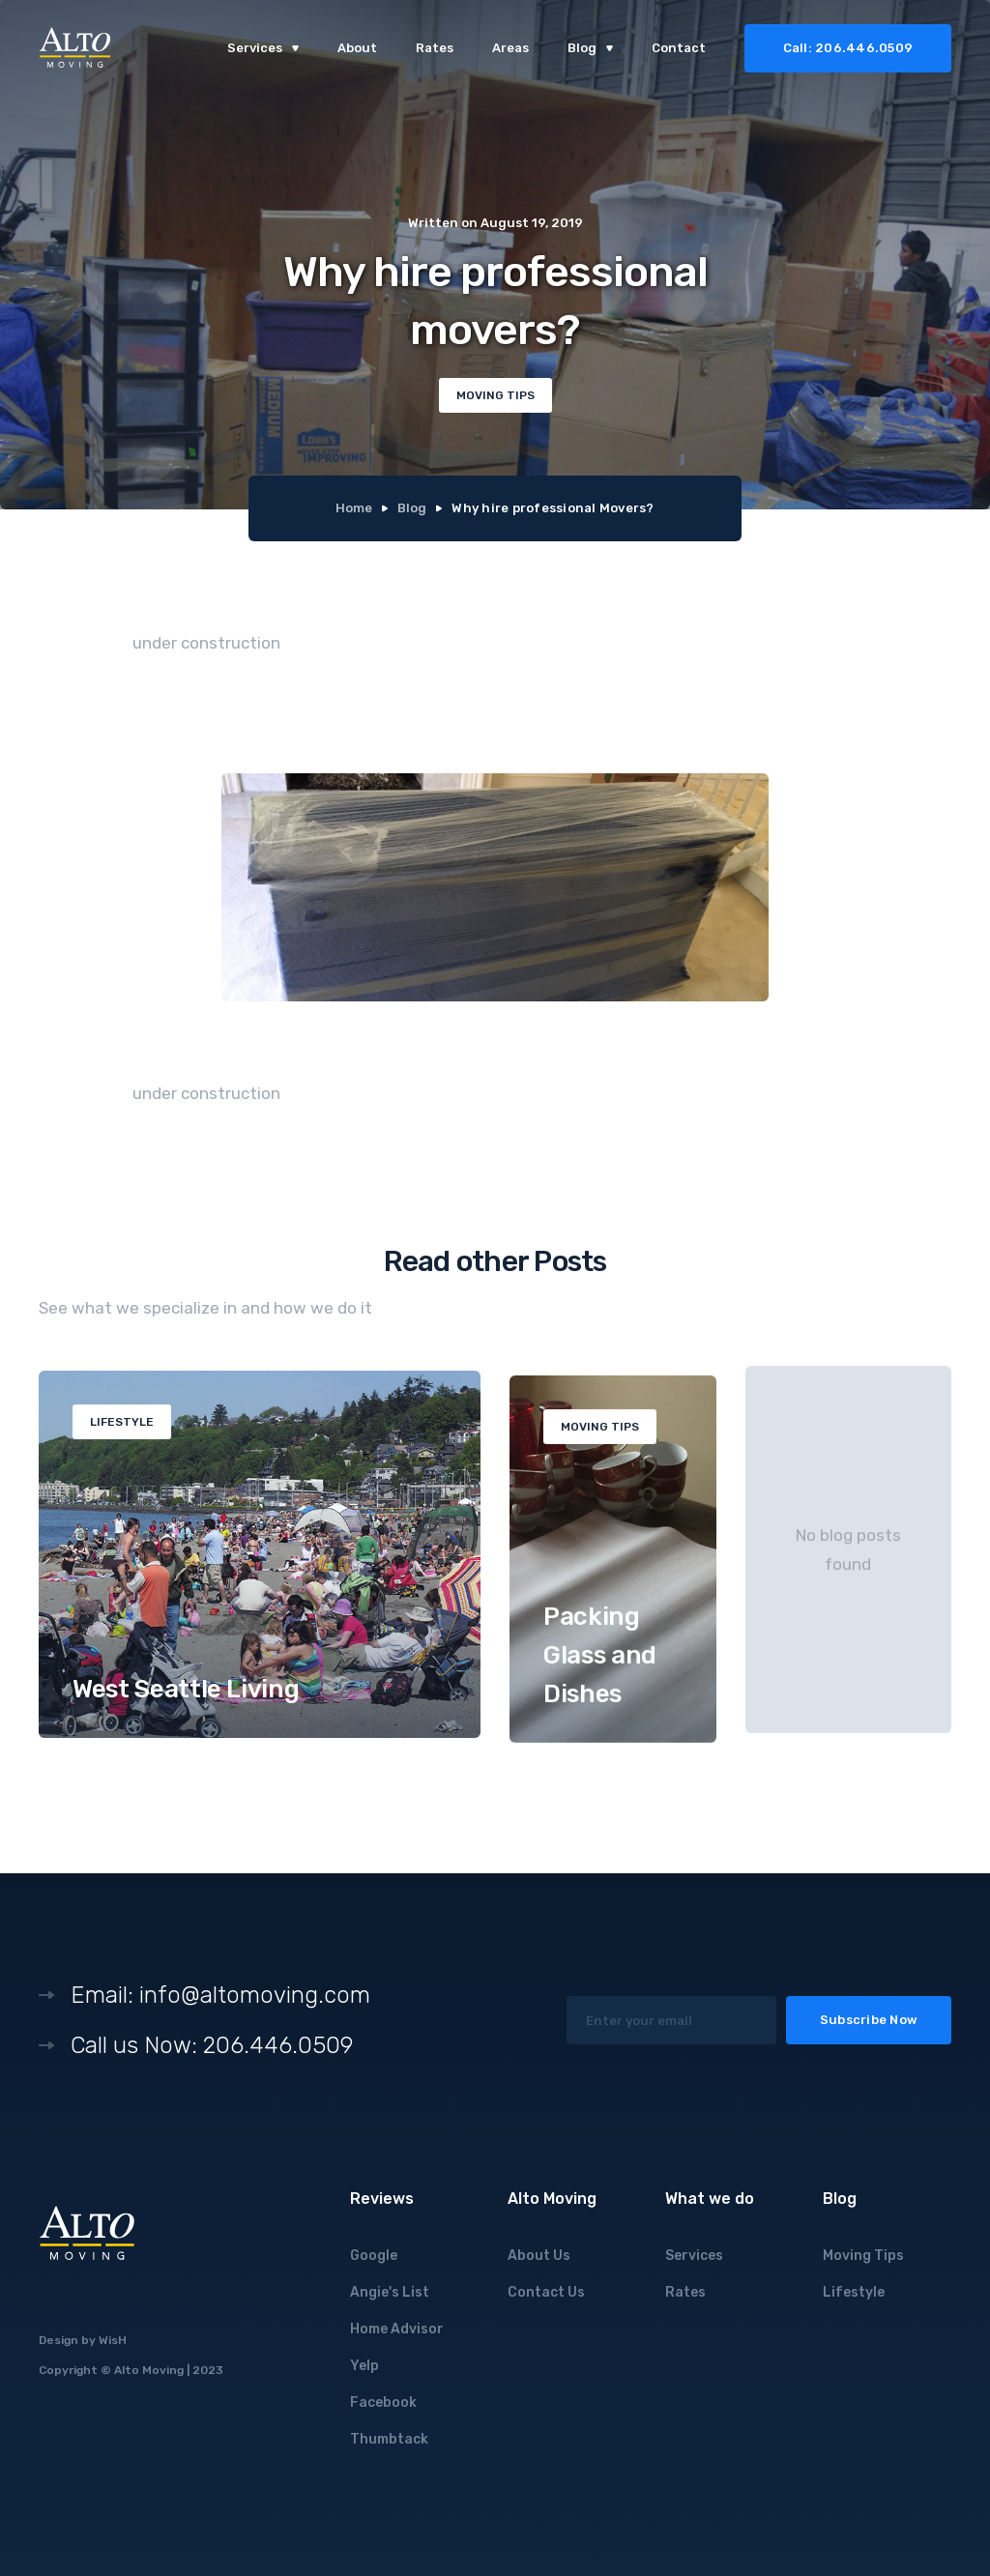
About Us (539, 2255)
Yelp (364, 2366)
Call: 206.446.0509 (848, 48)
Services (694, 2255)
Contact (679, 48)
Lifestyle (854, 2292)
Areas (510, 48)
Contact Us (546, 2292)
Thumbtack (389, 2439)
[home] (75, 49)
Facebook (383, 2402)
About (357, 48)
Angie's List (389, 2292)
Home (353, 508)
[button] (263, 48)
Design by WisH (83, 2340)
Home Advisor (397, 2329)
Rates (434, 48)
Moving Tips (863, 2255)
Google (373, 2255)
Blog (411, 508)
